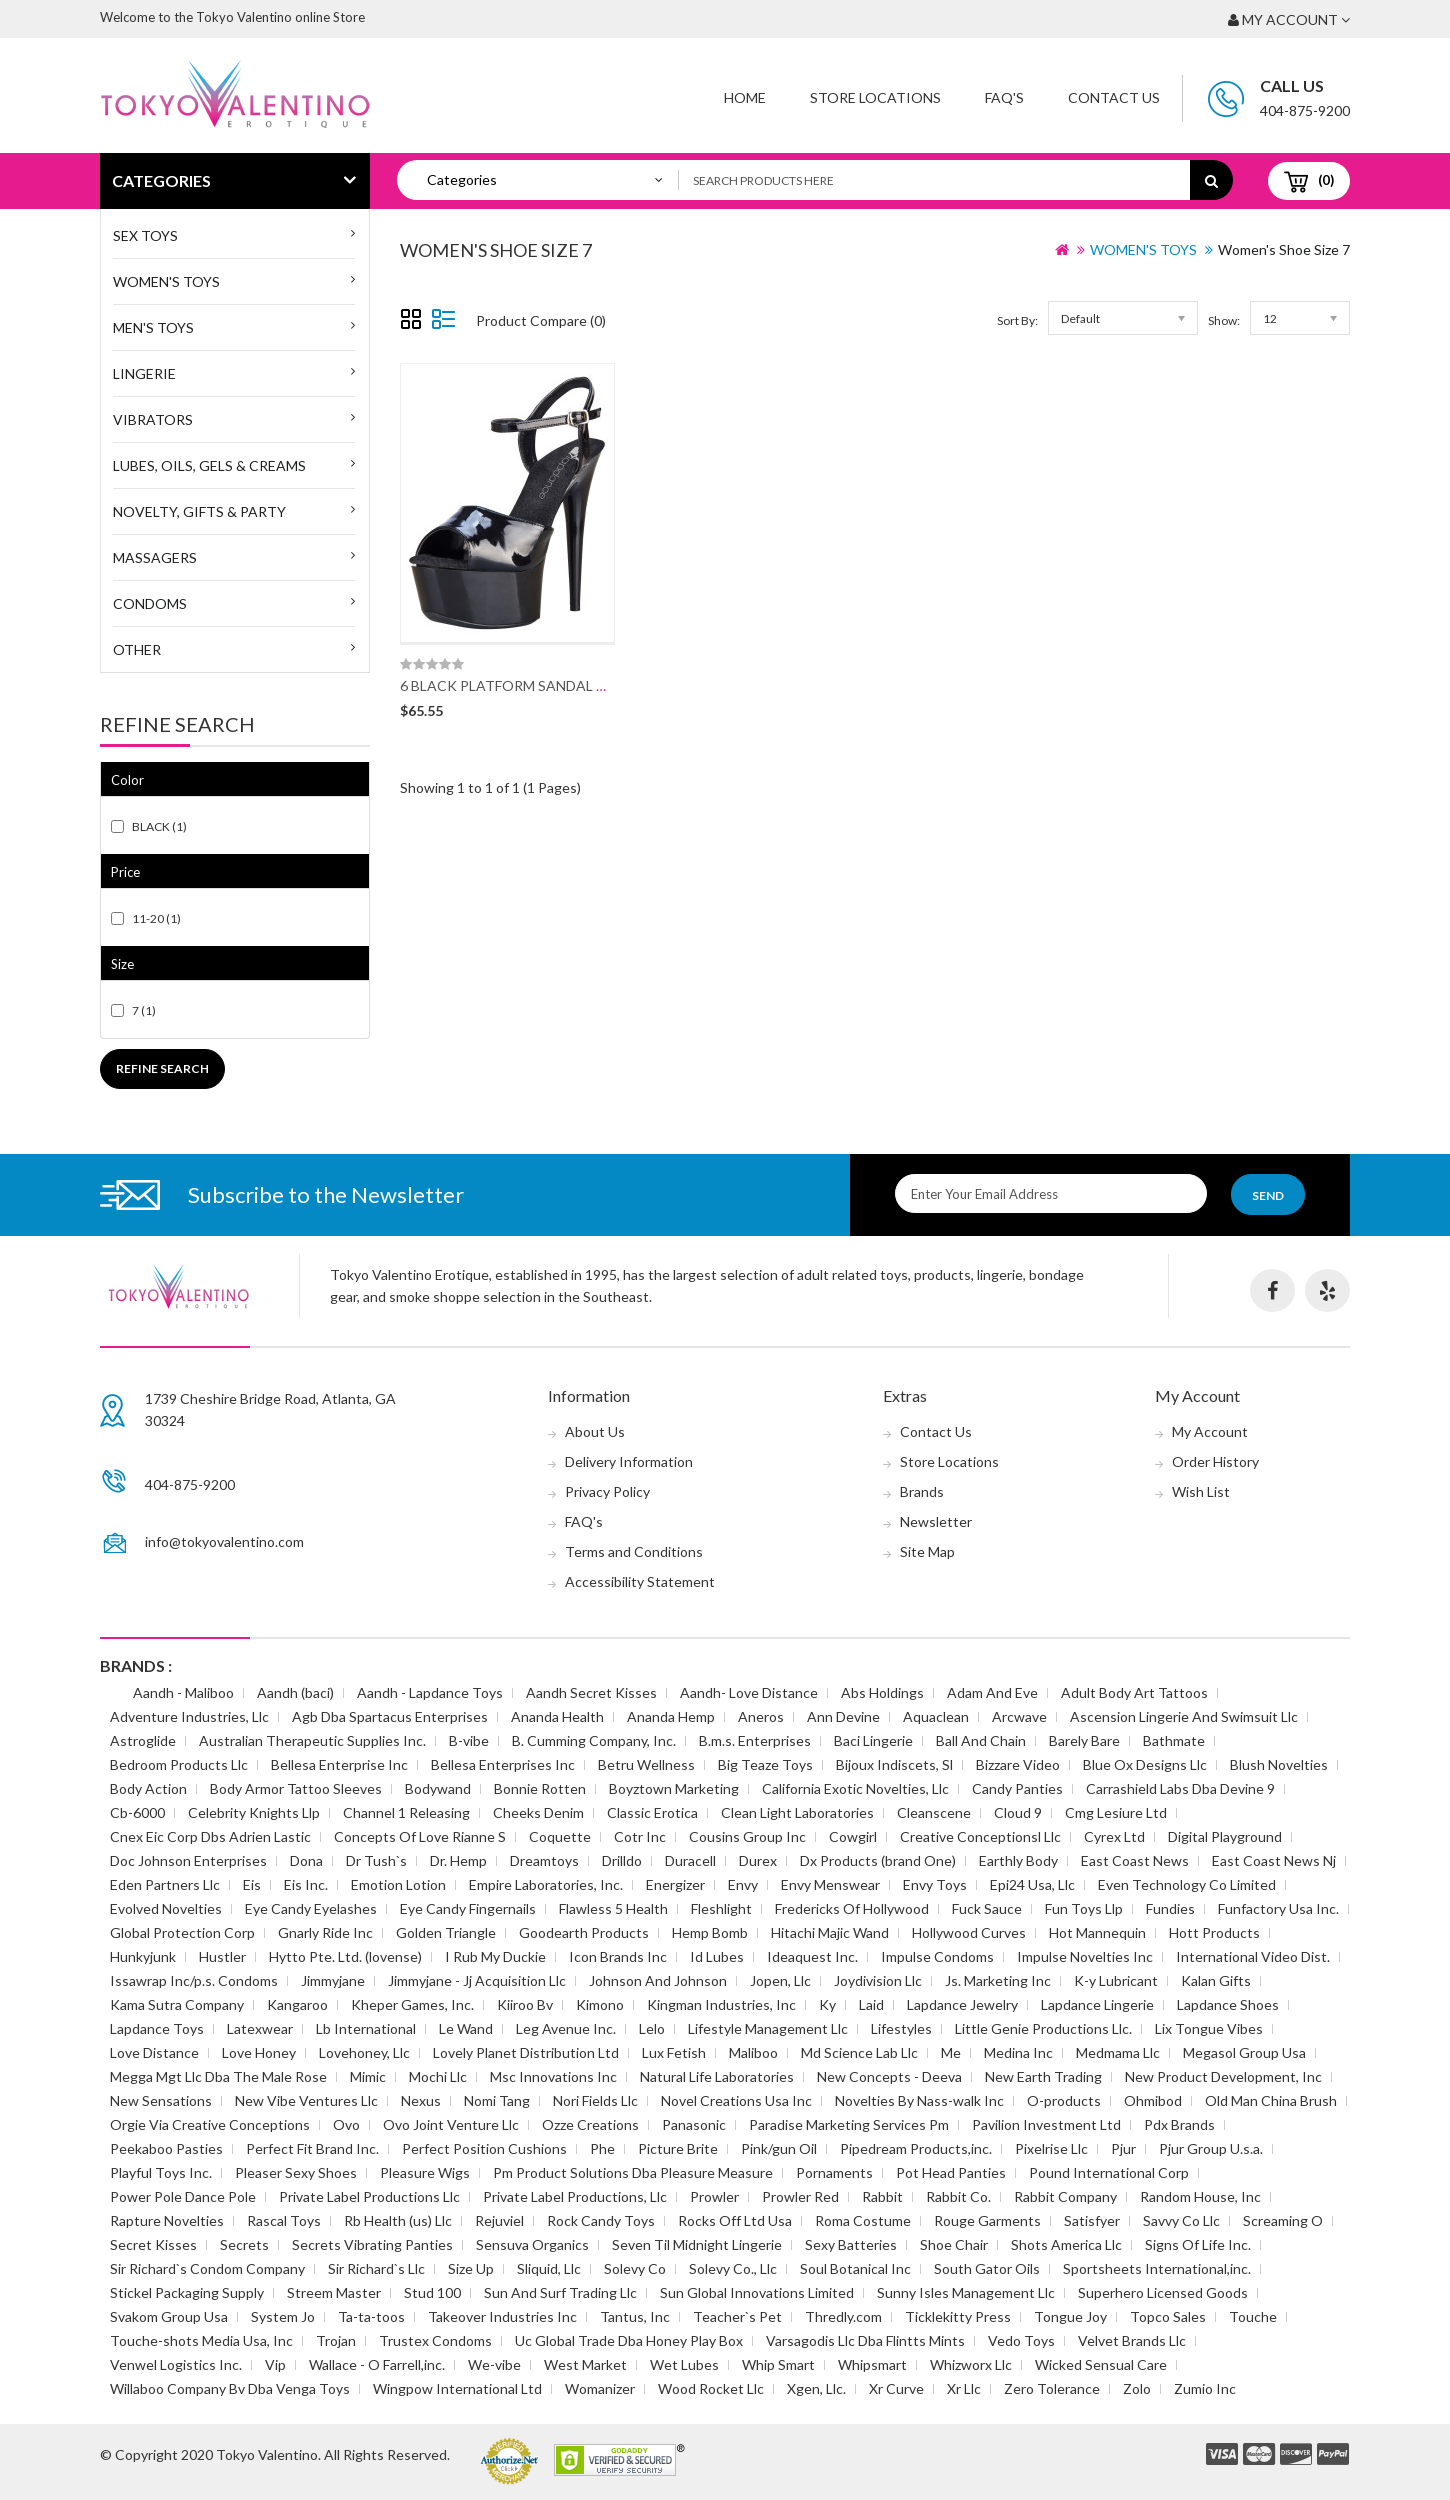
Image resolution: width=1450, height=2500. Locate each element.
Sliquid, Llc (549, 2268)
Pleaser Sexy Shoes (296, 2172)
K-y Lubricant (1116, 1980)
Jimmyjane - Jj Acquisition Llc (477, 1980)
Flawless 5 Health (613, 1908)
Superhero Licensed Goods (1163, 2292)
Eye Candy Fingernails (468, 1908)
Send (1268, 1195)
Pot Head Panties (951, 2172)
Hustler (222, 1956)
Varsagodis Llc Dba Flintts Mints (865, 2340)
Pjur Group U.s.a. (1211, 2148)
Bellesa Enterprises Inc (503, 1764)
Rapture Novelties (167, 2220)
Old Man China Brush (1271, 2100)
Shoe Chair (954, 2244)
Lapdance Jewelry (962, 2004)
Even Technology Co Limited (1187, 1884)
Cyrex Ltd (1114, 1836)
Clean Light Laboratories (797, 1812)
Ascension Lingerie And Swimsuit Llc (1184, 1716)
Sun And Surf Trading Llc (560, 2292)
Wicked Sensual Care (1101, 2364)
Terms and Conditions (634, 1551)
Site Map (927, 1551)
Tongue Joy (1070, 2316)
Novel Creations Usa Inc (736, 2100)
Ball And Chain (981, 1740)
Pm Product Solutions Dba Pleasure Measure (633, 2172)
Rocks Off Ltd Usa (735, 2220)
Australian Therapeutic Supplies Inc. (312, 1740)
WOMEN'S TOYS (166, 281)
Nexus (421, 2100)
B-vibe (469, 1740)
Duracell (690, 1860)
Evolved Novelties (166, 1908)
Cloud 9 (1018, 1812)
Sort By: (1017, 320)
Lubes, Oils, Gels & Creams (209, 465)
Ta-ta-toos (371, 2316)
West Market (585, 2364)
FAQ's (584, 1521)
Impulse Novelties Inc (1085, 1956)
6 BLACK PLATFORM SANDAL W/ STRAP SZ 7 (547, 685)
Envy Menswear (830, 1884)
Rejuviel (499, 2220)
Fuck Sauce (987, 1908)
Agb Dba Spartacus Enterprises (390, 1716)
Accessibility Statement (640, 1581)
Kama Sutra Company (177, 2004)
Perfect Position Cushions (484, 2148)
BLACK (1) (159, 826)
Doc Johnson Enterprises (188, 1860)
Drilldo (622, 1860)
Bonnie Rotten (540, 1788)
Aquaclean (936, 1716)
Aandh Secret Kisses (591, 1692)
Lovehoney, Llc (364, 2052)
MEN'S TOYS (153, 327)
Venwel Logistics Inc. (176, 2364)
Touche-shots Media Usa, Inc (201, 2340)
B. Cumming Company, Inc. (594, 1740)
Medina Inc (1018, 2052)
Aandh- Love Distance (749, 1692)
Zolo (1137, 2388)
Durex (758, 1860)
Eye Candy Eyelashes (311, 1908)
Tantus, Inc (635, 2316)
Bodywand (438, 1788)
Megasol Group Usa (1244, 2052)
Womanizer (600, 2388)
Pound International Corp (1109, 2172)
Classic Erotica (652, 1812)
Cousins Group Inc (747, 1836)
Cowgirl (853, 1836)
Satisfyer (1092, 2220)
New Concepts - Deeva (889, 2076)
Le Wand (466, 2028)
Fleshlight (721, 1908)
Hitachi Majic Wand (830, 1932)
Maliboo (753, 2052)
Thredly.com (843, 2316)
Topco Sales (1168, 2316)
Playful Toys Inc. (161, 2172)
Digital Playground (1225, 1836)
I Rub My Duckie (495, 1956)
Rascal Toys (284, 2220)
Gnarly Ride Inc (325, 1932)
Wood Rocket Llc (711, 2388)
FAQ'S (1004, 97)
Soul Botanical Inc (855, 2268)
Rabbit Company (1065, 2196)
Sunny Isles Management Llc (966, 2292)
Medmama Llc (1118, 2052)
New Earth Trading (1043, 2076)
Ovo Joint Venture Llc (451, 2124)
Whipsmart (872, 2364)
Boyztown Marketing (674, 1788)
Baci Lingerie (873, 1740)
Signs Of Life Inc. (1198, 2244)
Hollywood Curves (969, 1932)
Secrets (244, 2244)
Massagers (155, 557)
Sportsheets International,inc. (1157, 2268)
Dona (306, 1860)
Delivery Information (629, 1461)
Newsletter (936, 1521)
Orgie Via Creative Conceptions (210, 2124)
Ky (827, 2004)
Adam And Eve (992, 1692)
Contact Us (1114, 97)
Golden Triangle (446, 1932)
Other (137, 649)
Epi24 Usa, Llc (1032, 1884)
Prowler (714, 2196)
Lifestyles (901, 2028)
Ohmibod (1153, 2100)
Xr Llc (964, 2388)
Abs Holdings (882, 1692)
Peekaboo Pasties (166, 2148)
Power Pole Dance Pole (183, 2196)
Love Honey (259, 2052)
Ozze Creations (590, 2124)
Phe (602, 2148)
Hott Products (1214, 1932)
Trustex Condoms (435, 2340)
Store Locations (875, 97)
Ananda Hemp (671, 1716)
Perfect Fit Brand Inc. (312, 2148)
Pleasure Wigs (425, 2172)
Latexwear (260, 2028)
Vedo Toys (1021, 2340)
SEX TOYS (145, 235)
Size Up (471, 2268)
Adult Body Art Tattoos (1134, 1692)
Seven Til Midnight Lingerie (697, 2244)
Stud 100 (432, 2292)
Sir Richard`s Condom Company (207, 2268)
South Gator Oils (987, 2268)
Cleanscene (934, 1812)
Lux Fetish (674, 2052)
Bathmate (1174, 1740)
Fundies (1170, 1908)
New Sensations (161, 2100)
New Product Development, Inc (1223, 2076)
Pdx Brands (1179, 2124)
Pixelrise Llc (1051, 2148)
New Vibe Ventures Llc (306, 2100)
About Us (595, 1431)
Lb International (366, 2028)
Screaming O (1283, 2220)
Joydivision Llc (878, 1980)
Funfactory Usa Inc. (1278, 1908)
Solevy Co (635, 2268)
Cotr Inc (640, 1836)
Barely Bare (1084, 1740)
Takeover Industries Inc (502, 2316)
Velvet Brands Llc (1132, 2340)
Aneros (761, 1716)
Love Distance (154, 2052)
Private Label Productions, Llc (575, 2196)
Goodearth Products (584, 1932)
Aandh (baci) (295, 1692)
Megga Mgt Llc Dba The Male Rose (218, 2076)
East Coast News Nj (1274, 1860)
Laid (871, 2004)
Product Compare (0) (541, 320)
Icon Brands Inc (618, 1956)
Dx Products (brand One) (878, 1860)
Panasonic (694, 2124)
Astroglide (143, 1740)
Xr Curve (896, 2388)
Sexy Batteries (851, 2244)
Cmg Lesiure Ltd (1116, 1812)
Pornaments (834, 2172)
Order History (1215, 1461)
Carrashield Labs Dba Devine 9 (1180, 1788)
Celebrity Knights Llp (254, 1812)
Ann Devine (843, 1716)
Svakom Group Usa (169, 2316)
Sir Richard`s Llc (376, 2268)
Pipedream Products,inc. (916, 2148)
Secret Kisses (153, 2244)
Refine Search (162, 1068)
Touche (1253, 2316)
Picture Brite (678, 2148)
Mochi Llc (438, 2076)
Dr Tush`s (376, 1860)
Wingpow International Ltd (457, 2388)
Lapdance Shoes (1228, 2004)
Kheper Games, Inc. (412, 2004)
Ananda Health (557, 1716)
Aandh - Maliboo (183, 1692)
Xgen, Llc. (816, 2388)
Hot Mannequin (1097, 1932)
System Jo (283, 2316)
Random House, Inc (1200, 2196)
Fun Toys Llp (1084, 1908)
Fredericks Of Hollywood (852, 1908)
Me (951, 2052)
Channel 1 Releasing (406, 1812)
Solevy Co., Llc (733, 2268)
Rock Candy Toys (601, 2220)
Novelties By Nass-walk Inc (919, 2100)
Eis (252, 1884)
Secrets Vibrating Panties (372, 2244)
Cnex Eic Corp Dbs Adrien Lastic (210, 1836)
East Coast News (1135, 1860)
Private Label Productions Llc (369, 2196)
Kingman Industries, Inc (721, 2004)
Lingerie (144, 373)
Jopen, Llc (780, 1980)
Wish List (1201, 1491)
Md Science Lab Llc (859, 2052)
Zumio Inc (1205, 2388)
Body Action (148, 1788)
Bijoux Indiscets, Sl (894, 1764)
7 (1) (144, 1010)
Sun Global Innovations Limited (757, 2292)
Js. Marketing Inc (998, 1980)
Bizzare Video (1018, 1764)
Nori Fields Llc (595, 2100)
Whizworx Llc (971, 2364)
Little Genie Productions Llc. (1043, 2028)
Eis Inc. (306, 1884)
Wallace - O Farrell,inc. (377, 2364)
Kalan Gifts (1216, 1980)
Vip (275, 2364)
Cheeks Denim (538, 1812)
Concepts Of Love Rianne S (420, 1836)
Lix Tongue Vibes (1209, 2028)
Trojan (336, 2340)
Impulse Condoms (937, 1956)
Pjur (1123, 2148)
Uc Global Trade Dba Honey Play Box (629, 2340)
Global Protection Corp (182, 1932)
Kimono (600, 2004)
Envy (743, 1884)
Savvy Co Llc (1181, 2220)
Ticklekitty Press (958, 2316)
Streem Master (334, 2292)
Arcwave (1019, 1716)
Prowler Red (800, 2196)
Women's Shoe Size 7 (1284, 249)
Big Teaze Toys (765, 1764)
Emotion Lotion (398, 1884)
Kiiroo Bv (525, 2004)
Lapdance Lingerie (1097, 2004)
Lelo (652, 2028)
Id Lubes (717, 1956)
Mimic (368, 2076)
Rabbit (882, 2196)
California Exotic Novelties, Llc (855, 1788)
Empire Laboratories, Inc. (546, 1884)
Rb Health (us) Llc (398, 2220)
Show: (1224, 320)
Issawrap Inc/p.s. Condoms (194, 1980)
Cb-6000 (137, 1812)
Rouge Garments (987, 2220)
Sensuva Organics (532, 2244)
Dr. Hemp (458, 1860)
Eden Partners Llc (165, 1884)
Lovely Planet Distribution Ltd (526, 2052)
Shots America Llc (1066, 2244)
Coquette (560, 1836)
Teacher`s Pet (737, 2316)
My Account (1210, 1431)
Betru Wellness (646, 1764)
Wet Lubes (684, 2364)
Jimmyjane (333, 1980)
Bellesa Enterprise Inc (339, 1764)
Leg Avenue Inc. (566, 2028)
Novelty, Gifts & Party (199, 511)
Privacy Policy (607, 1491)
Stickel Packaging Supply (187, 2292)
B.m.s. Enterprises (755, 1740)
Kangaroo (297, 2004)
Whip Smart (778, 2364)
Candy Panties (1017, 1788)
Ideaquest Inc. (812, 1956)
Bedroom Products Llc (179, 1764)
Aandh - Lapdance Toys (430, 1692)
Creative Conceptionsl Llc (980, 1836)
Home (745, 97)
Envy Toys (935, 1884)
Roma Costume (863, 2220)
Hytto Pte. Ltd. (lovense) (345, 1956)
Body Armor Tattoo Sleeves (296, 1788)
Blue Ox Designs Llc (1145, 1764)
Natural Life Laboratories (717, 2076)
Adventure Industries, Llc (189, 1716)
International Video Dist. (1253, 1956)
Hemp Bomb (710, 1932)
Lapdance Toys (157, 2028)
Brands (922, 1491)
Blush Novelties (1279, 1764)
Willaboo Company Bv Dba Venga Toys (230, 2388)
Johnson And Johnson (658, 1980)
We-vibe (494, 2364)
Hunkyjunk (143, 1956)
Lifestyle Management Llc (768, 2028)
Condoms (150, 603)
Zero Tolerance (1052, 2388)
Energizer (675, 1884)
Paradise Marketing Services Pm (849, 2124)
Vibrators (153, 419)
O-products (1064, 2100)
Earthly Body (1018, 1860)
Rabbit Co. (958, 2196)
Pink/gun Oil (779, 2148)
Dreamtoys (544, 1860)
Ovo (346, 2124)
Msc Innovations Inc (553, 2076)
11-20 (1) (156, 918)
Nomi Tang (497, 2100)
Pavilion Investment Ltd (1046, 2124)
